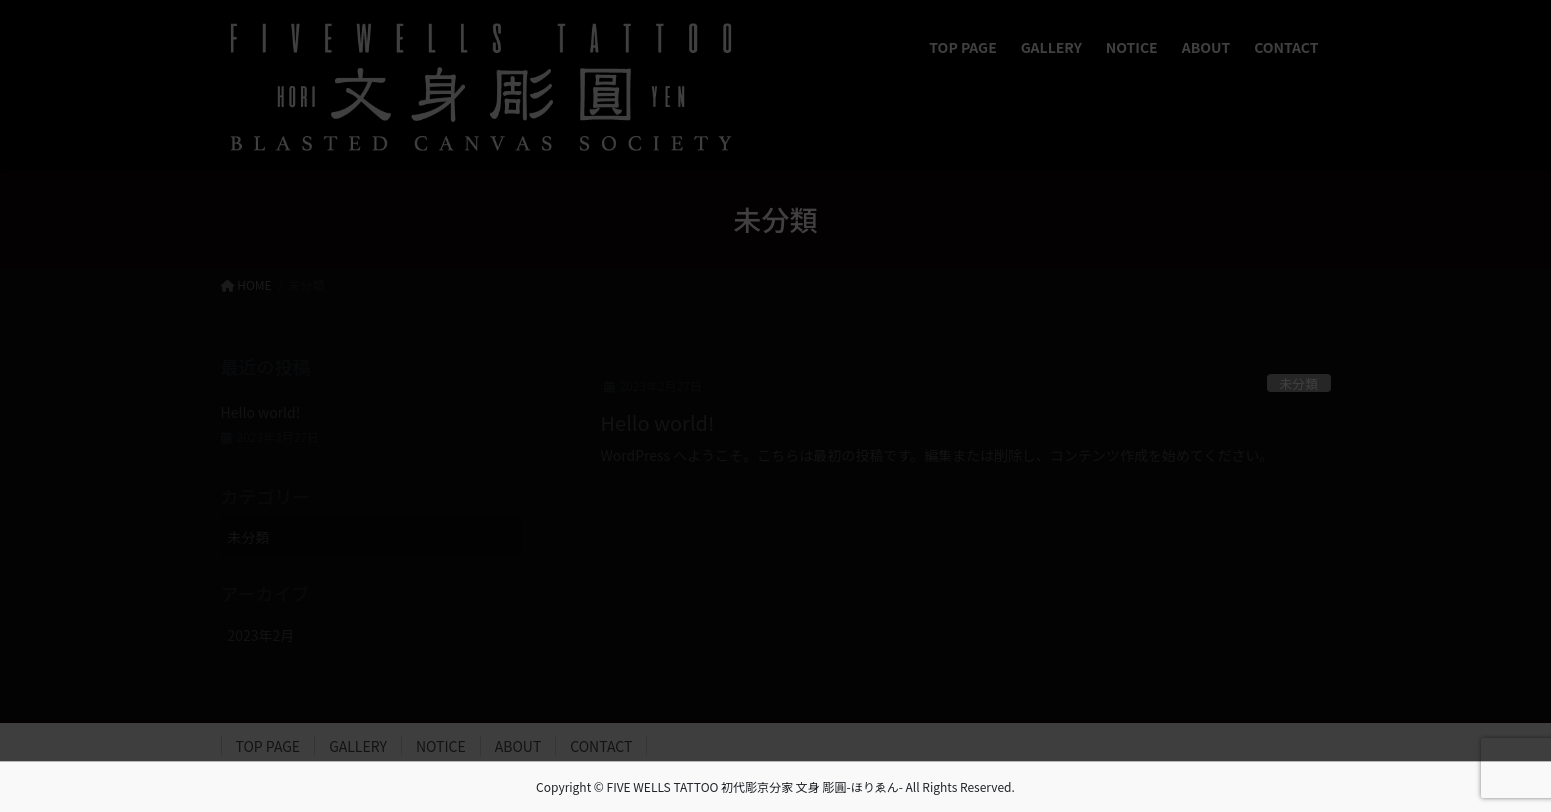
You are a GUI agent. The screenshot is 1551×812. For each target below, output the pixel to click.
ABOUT (518, 746)
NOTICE (441, 746)
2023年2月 (261, 635)
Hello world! (658, 422)
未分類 (1298, 383)
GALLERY (358, 746)
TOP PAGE (268, 746)
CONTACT (601, 746)
